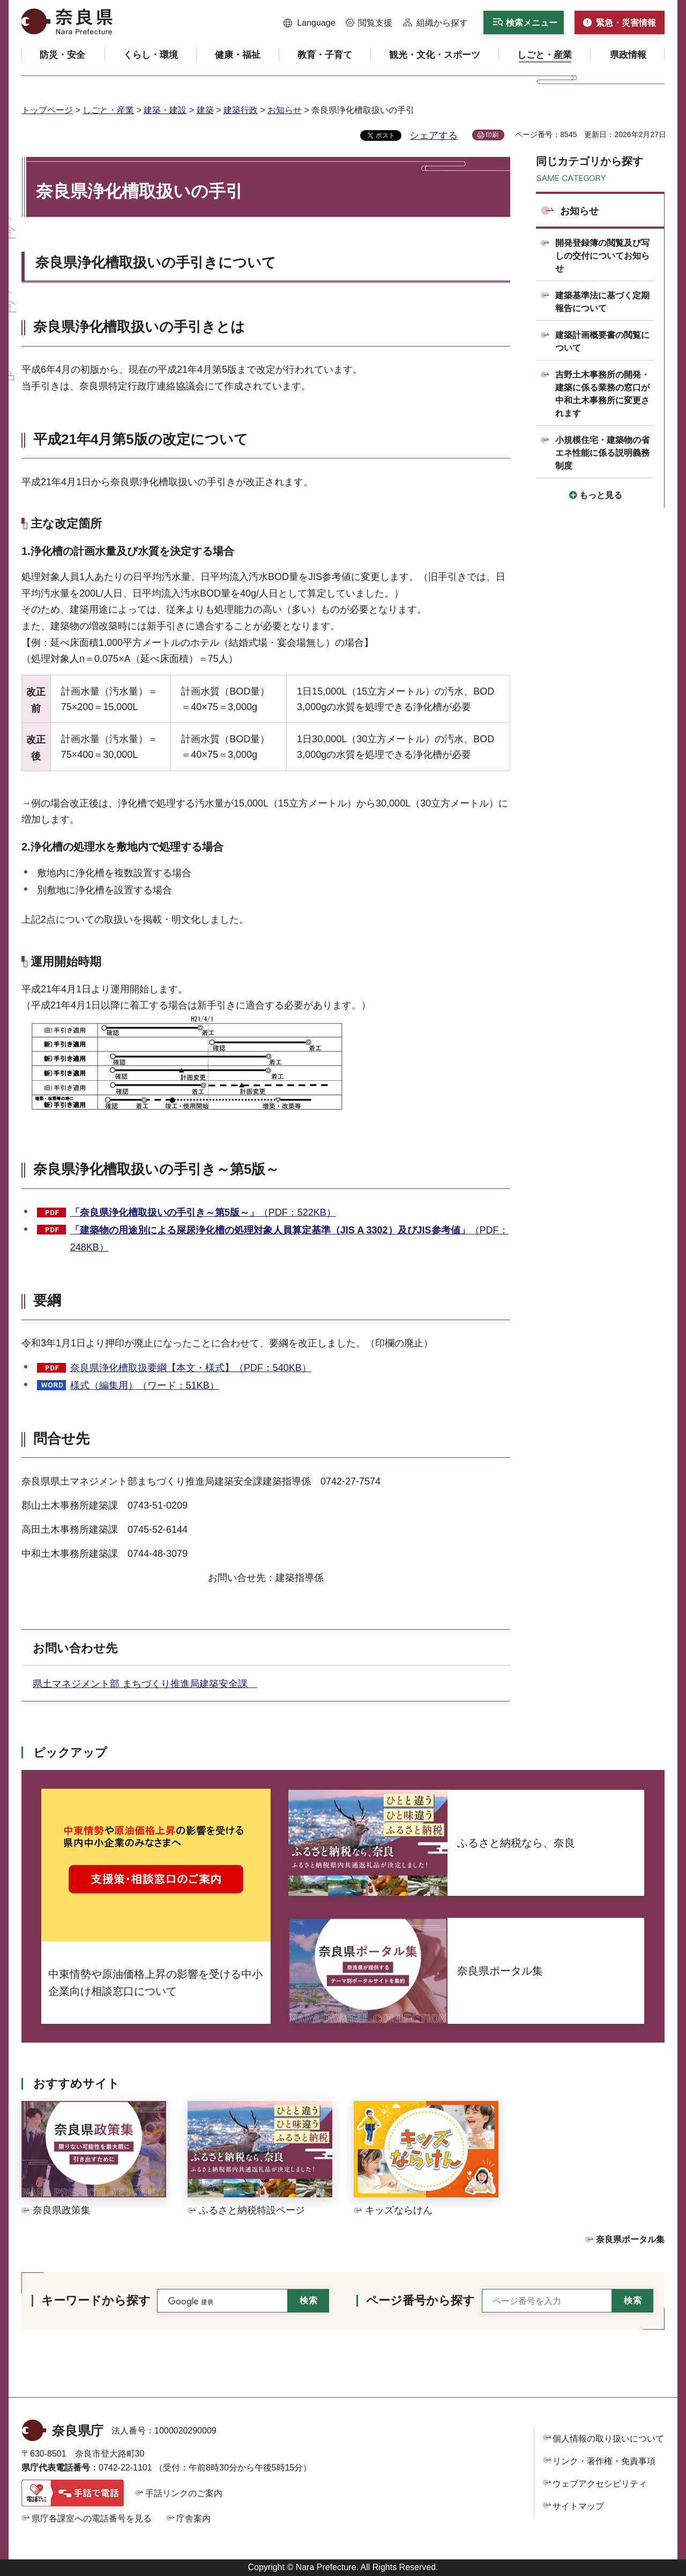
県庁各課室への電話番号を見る (92, 2518)
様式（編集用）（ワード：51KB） (144, 1385)
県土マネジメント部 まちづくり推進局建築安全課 (145, 1683)
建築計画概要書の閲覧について (602, 341)
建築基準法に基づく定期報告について (602, 302)
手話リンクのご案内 (183, 2493)
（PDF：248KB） (289, 1239)
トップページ (47, 110)
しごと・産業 (108, 110)
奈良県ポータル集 (630, 2239)
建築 (205, 110)
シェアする (433, 135)
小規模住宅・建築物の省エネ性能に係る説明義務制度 (602, 452)
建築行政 (240, 110)
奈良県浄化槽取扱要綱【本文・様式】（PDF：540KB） (190, 1367)
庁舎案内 (193, 2518)
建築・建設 (165, 110)
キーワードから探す (96, 2300)
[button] (309, 23)
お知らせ (284, 110)
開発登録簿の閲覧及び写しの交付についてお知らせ (602, 255)
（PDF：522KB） (203, 1212)
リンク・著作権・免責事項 (604, 2461)
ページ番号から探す (420, 2300)
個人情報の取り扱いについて (608, 2438)
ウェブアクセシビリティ (600, 2483)
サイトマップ (578, 2506)
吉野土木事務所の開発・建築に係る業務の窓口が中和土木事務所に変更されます (602, 394)
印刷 (492, 135)
